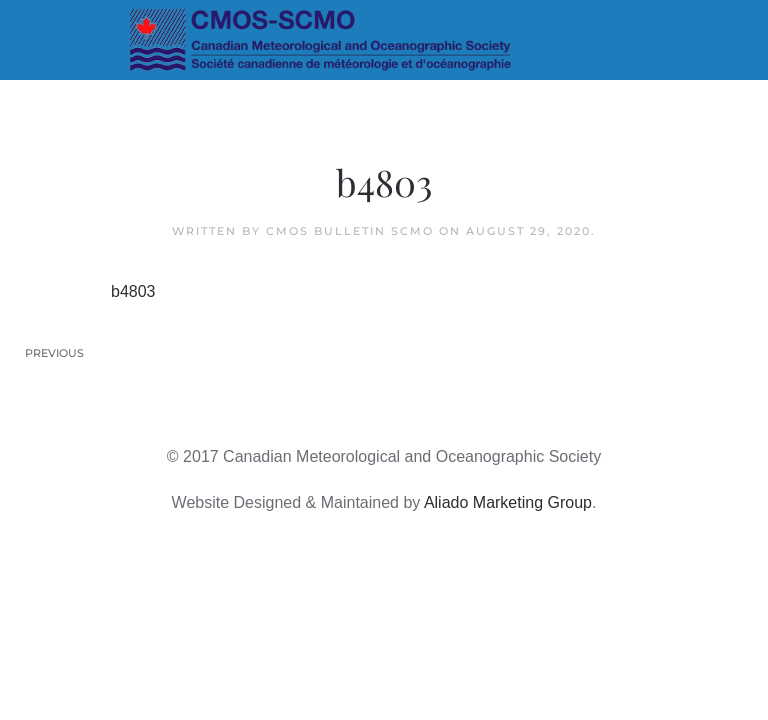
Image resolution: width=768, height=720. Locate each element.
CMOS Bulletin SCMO (350, 231)
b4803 (133, 291)
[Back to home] (384, 40)
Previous (54, 353)
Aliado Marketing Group (508, 502)
